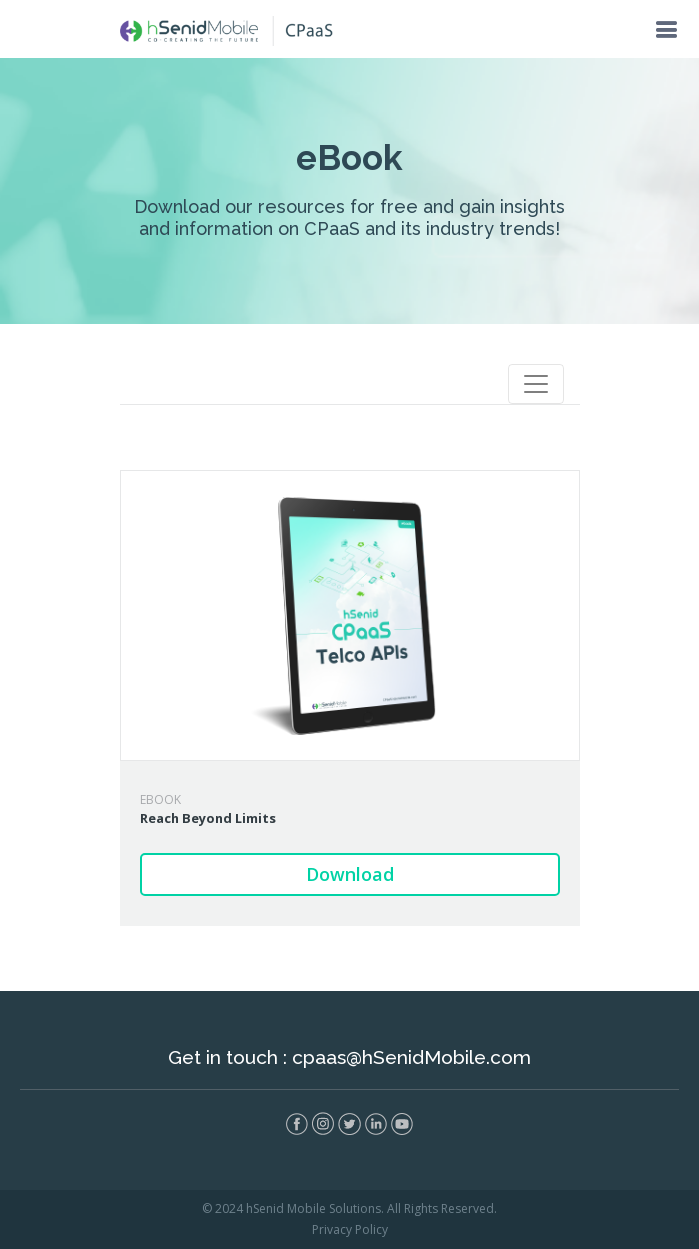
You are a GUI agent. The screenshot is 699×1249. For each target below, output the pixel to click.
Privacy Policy (350, 1229)
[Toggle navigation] (536, 384)
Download (350, 874)
